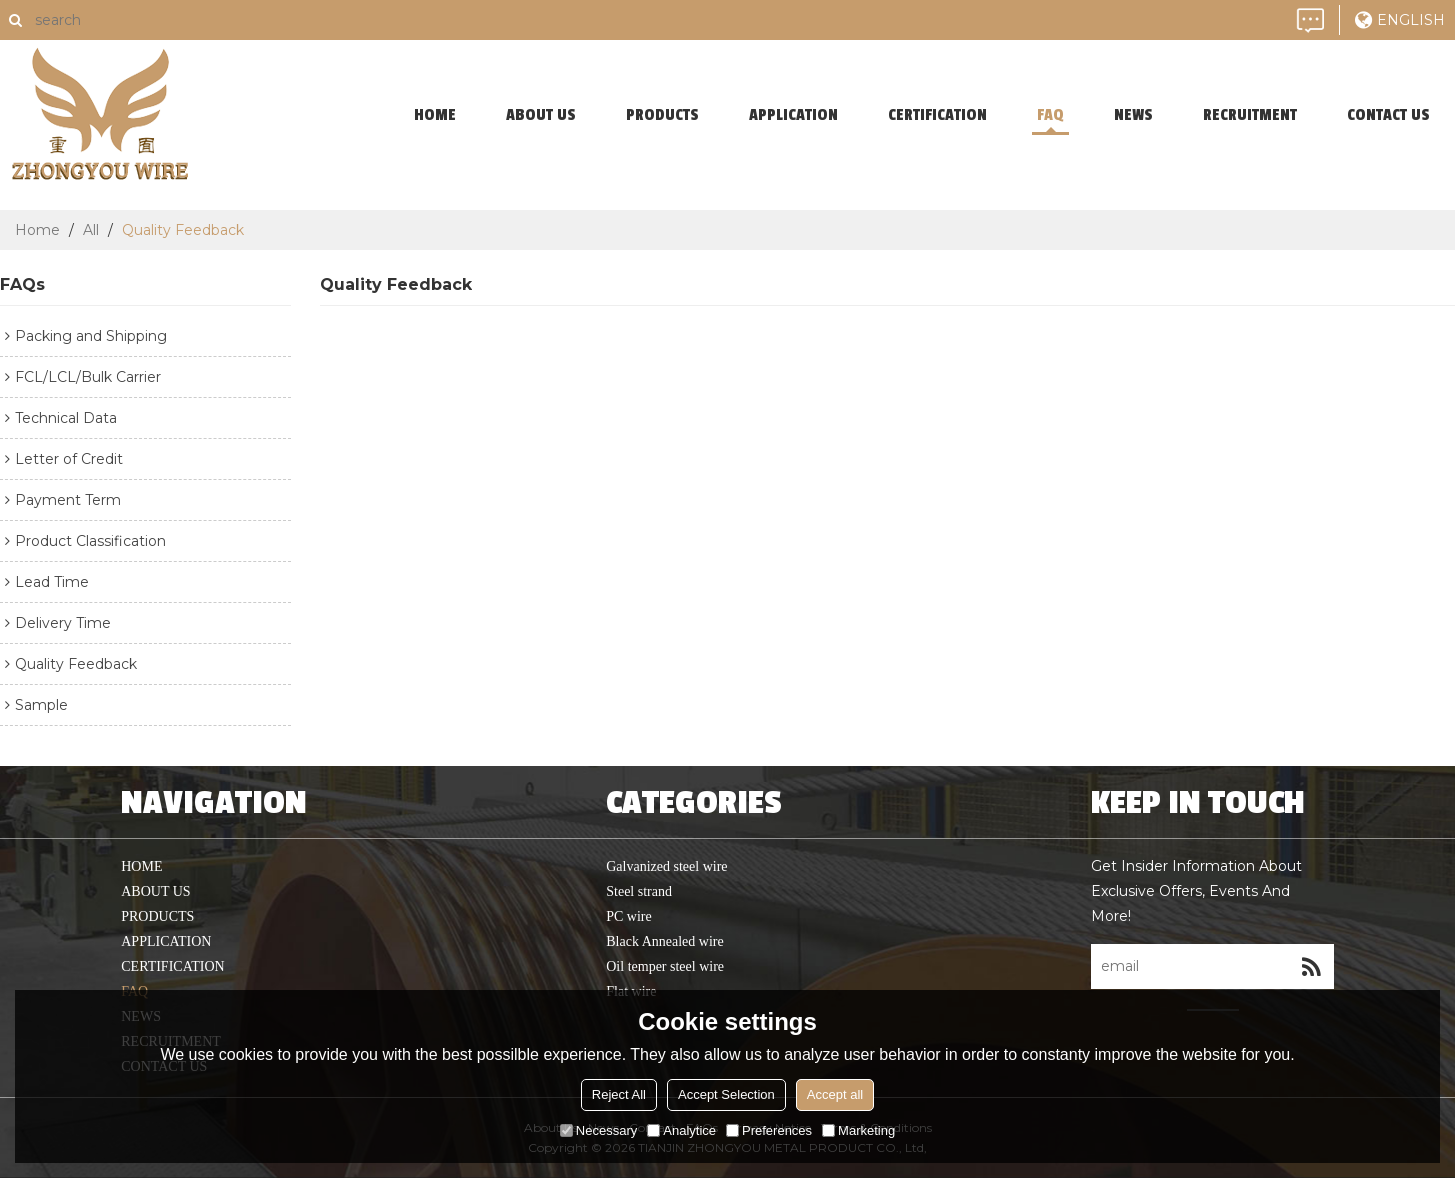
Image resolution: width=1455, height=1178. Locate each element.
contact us (1388, 115)
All (91, 230)
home (435, 115)
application (793, 115)
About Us (541, 115)
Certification (937, 115)
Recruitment (1250, 115)
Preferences (769, 1130)
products (662, 115)
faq (1050, 115)
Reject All (619, 1094)
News (1133, 115)
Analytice (681, 1130)
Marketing (858, 1130)
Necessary (598, 1130)
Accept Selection (726, 1094)
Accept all (835, 1094)
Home (37, 230)
